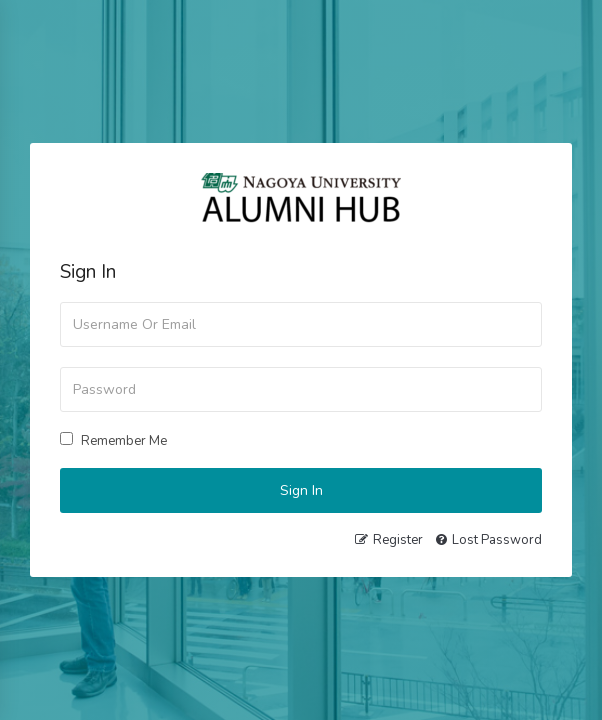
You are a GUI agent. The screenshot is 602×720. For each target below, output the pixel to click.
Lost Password (497, 540)
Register (398, 540)
